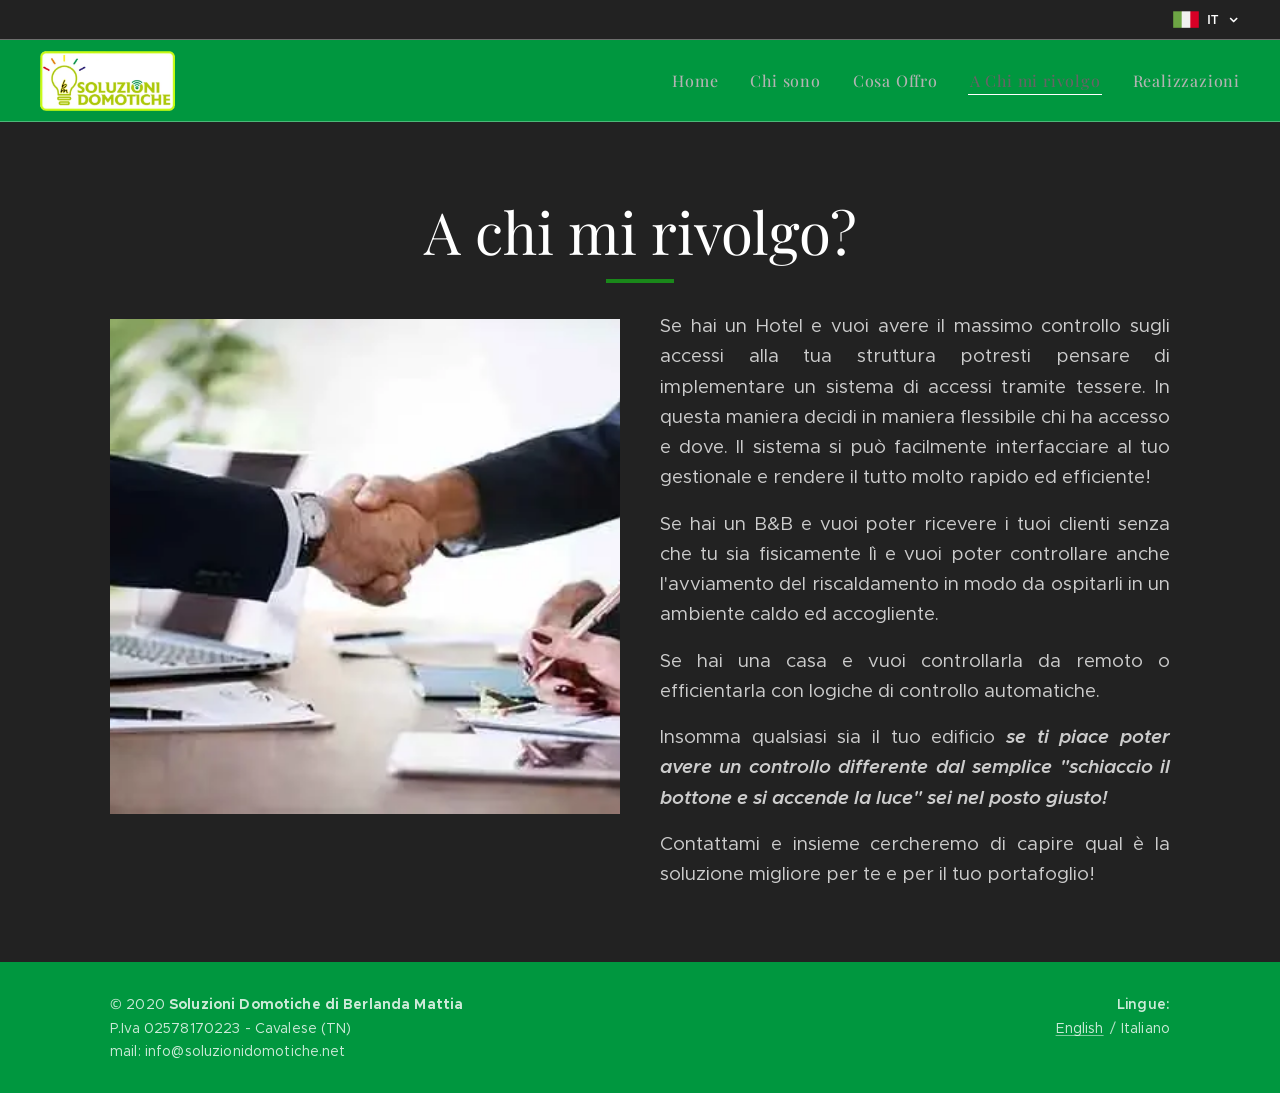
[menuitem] (700, 81)
